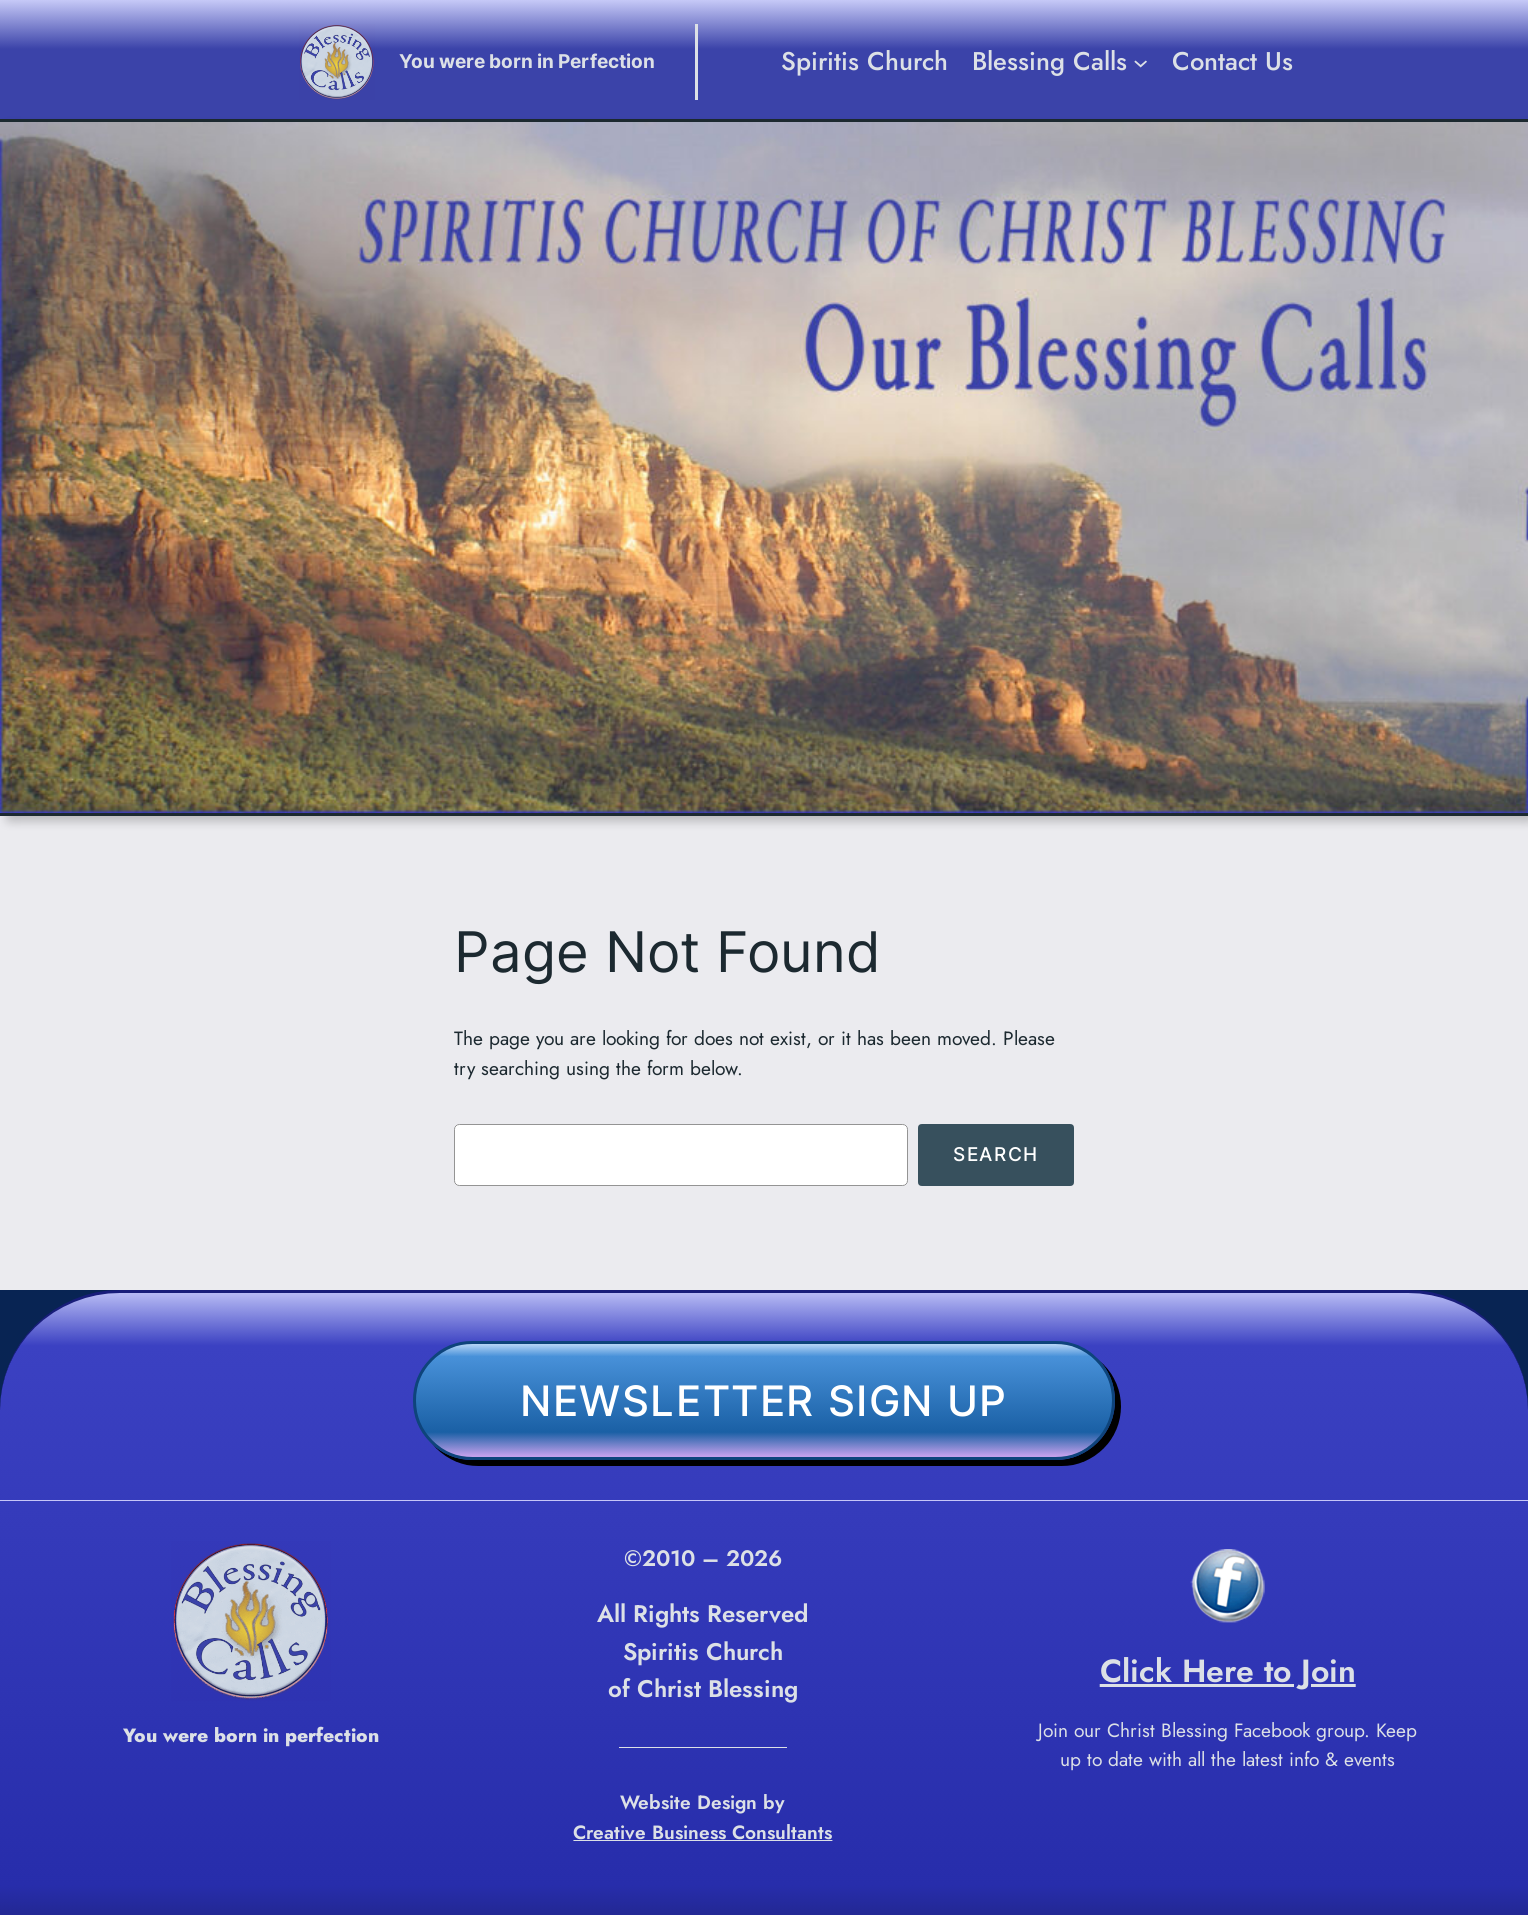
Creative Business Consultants (702, 1832)
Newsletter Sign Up (764, 1400)
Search (996, 1154)
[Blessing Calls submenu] (1140, 61)
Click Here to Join (1228, 1671)
